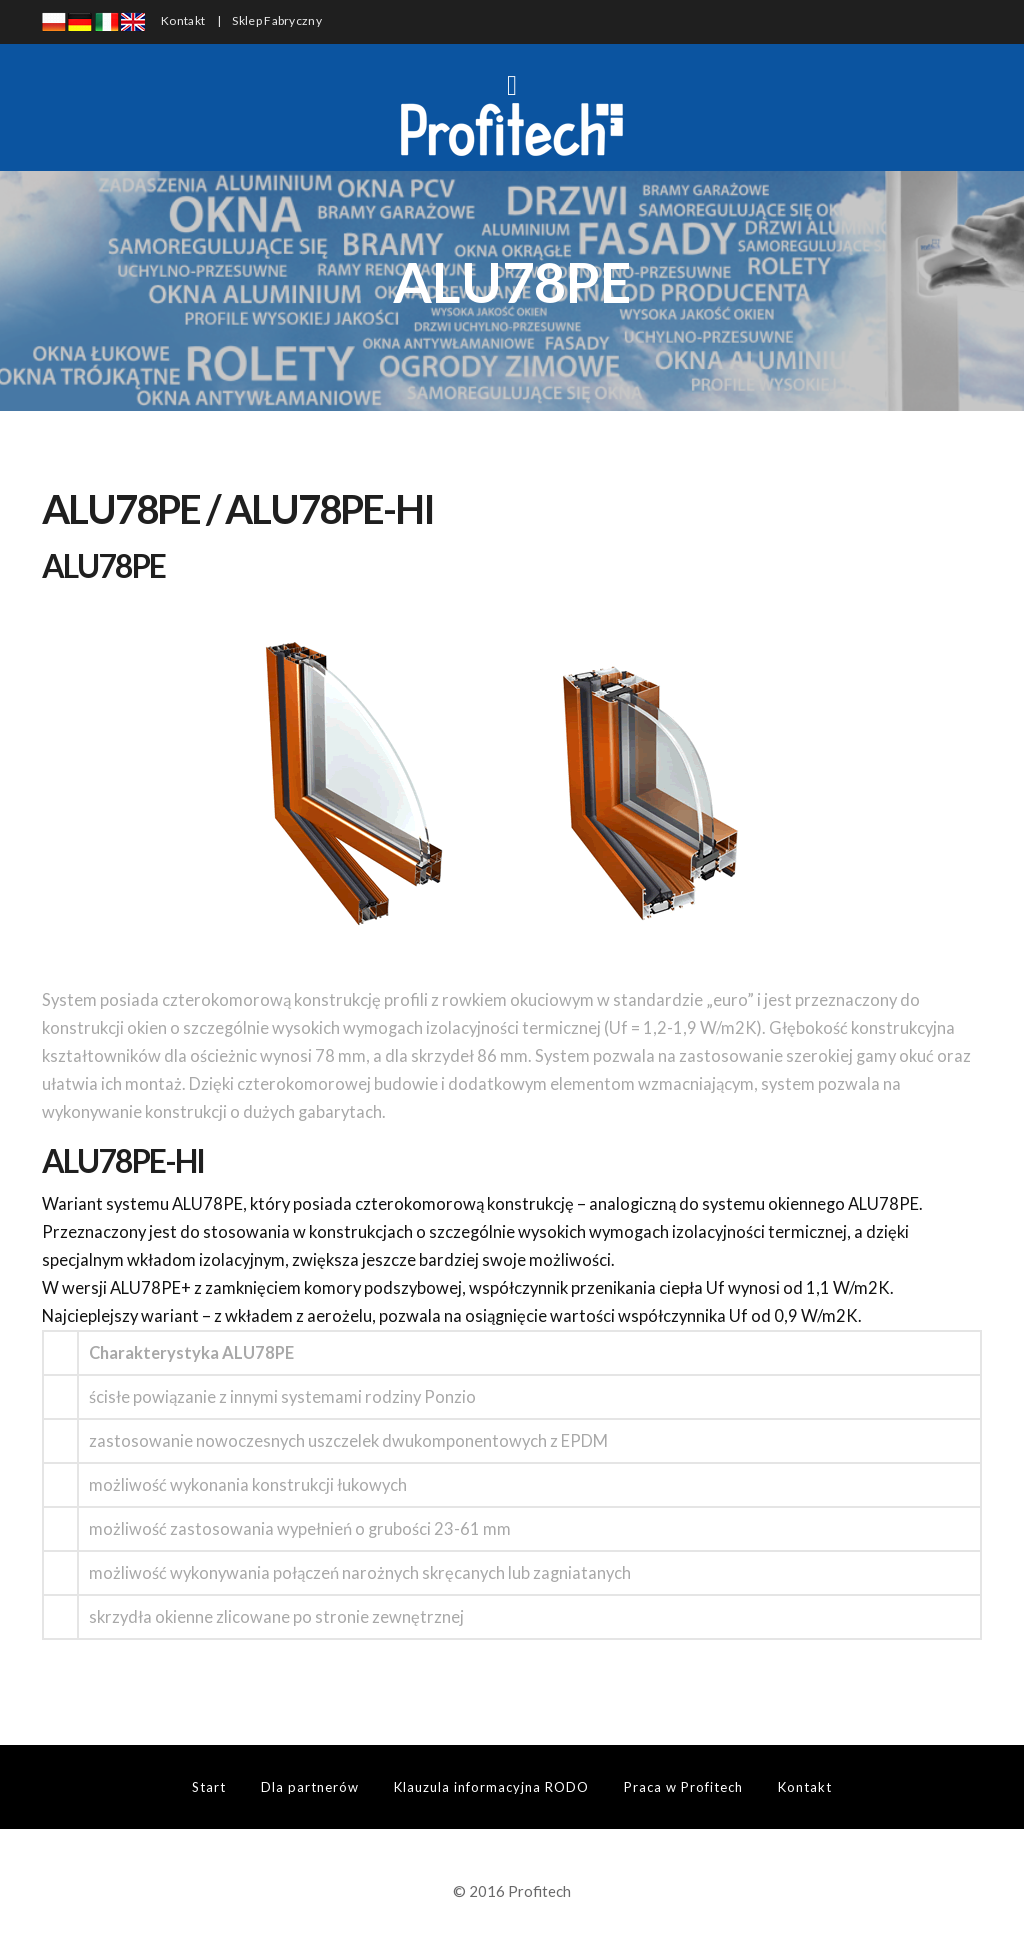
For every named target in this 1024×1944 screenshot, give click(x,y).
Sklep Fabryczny (277, 20)
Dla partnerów (310, 1787)
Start (209, 1787)
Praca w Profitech (683, 1787)
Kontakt (183, 20)
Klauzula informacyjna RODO (491, 1787)
